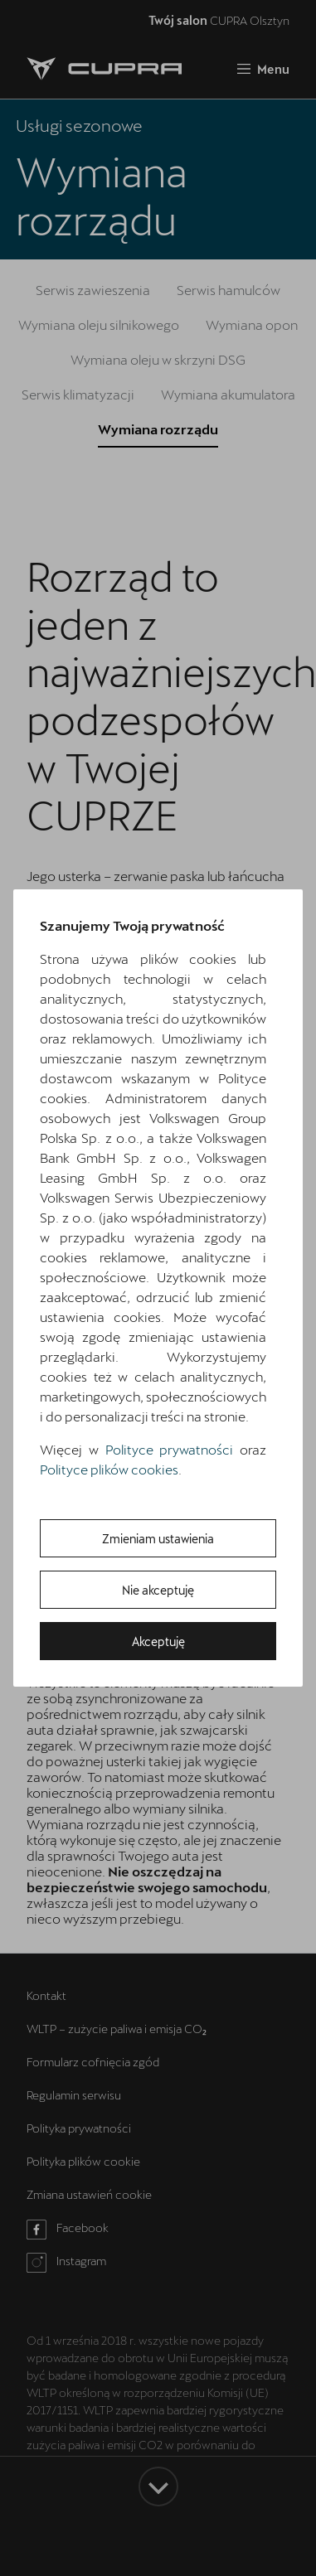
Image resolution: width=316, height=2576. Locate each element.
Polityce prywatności (169, 1449)
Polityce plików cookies (109, 1469)
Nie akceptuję (158, 1590)
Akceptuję (158, 1641)
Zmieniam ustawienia (158, 1539)
